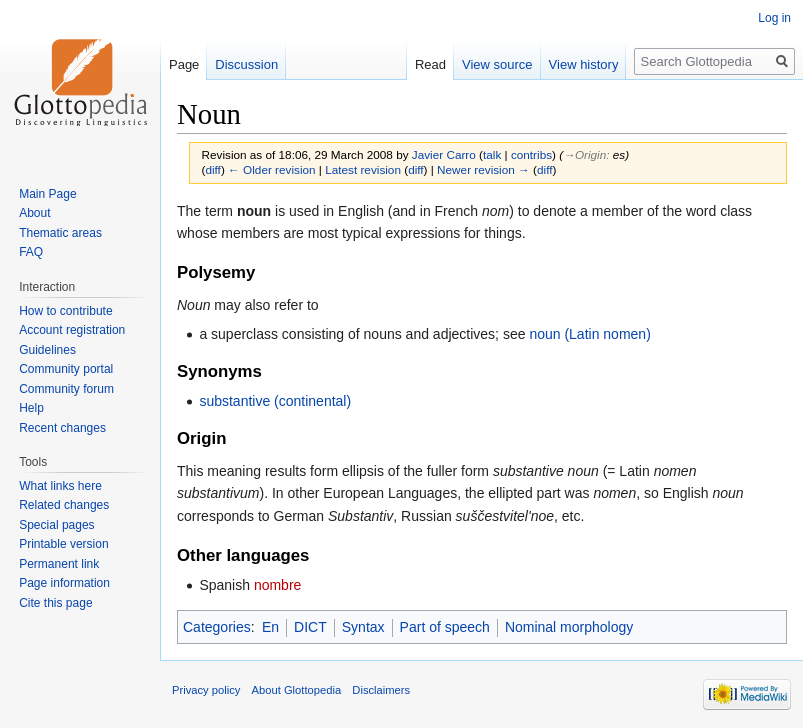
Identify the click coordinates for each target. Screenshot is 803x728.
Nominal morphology (569, 627)
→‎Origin (584, 154)
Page (184, 64)
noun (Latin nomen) (589, 334)
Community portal (66, 369)
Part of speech (445, 627)
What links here (60, 486)
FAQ (31, 252)
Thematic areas (60, 233)
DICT (310, 627)
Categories (217, 627)
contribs (531, 154)
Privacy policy (206, 690)
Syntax (363, 627)
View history (584, 64)
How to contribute (65, 311)
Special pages (56, 525)
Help (31, 408)
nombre (277, 585)
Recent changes (62, 428)
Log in (774, 18)
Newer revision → (483, 169)
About (34, 213)
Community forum (66, 389)
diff (212, 169)
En (270, 627)
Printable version (63, 544)
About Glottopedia (297, 690)
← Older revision (272, 169)
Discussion (246, 64)
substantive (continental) (275, 401)
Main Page (47, 194)
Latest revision (363, 169)
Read (430, 64)
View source (497, 64)
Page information (64, 583)
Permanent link (59, 564)
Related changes (64, 505)
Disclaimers (381, 690)
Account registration (72, 330)
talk (492, 154)
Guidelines (47, 350)
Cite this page (55, 603)
